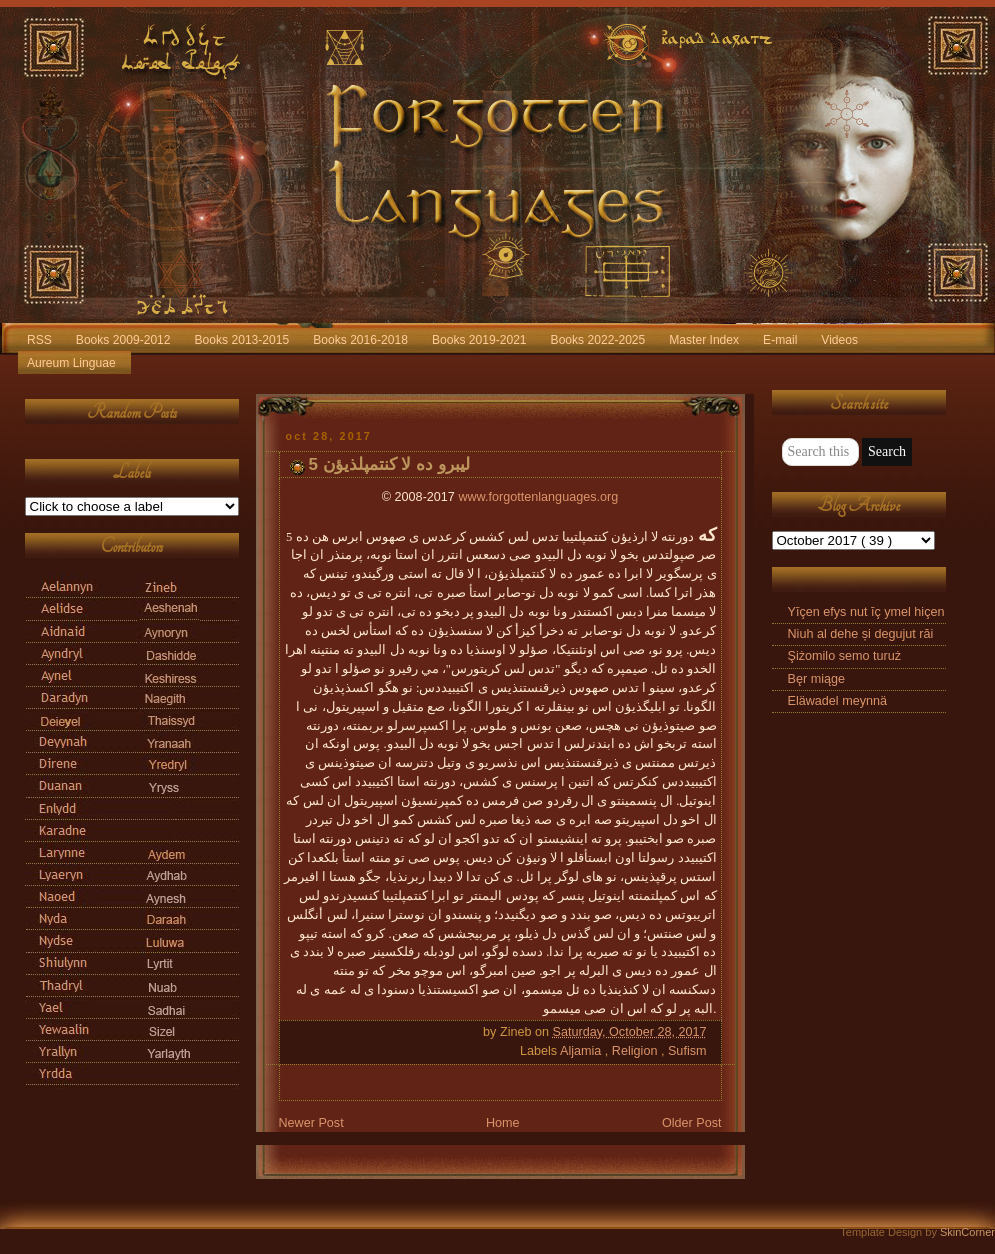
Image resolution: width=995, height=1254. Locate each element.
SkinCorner (967, 1232)
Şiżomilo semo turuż (845, 656)
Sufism (687, 1051)
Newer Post (311, 1123)
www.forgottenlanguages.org (538, 497)
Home (503, 1123)
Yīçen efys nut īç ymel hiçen (866, 612)
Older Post (692, 1123)
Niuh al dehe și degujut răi (861, 634)
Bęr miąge (816, 679)
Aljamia (582, 1051)
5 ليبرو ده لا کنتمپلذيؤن (389, 464)
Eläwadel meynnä (838, 701)
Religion (636, 1051)
